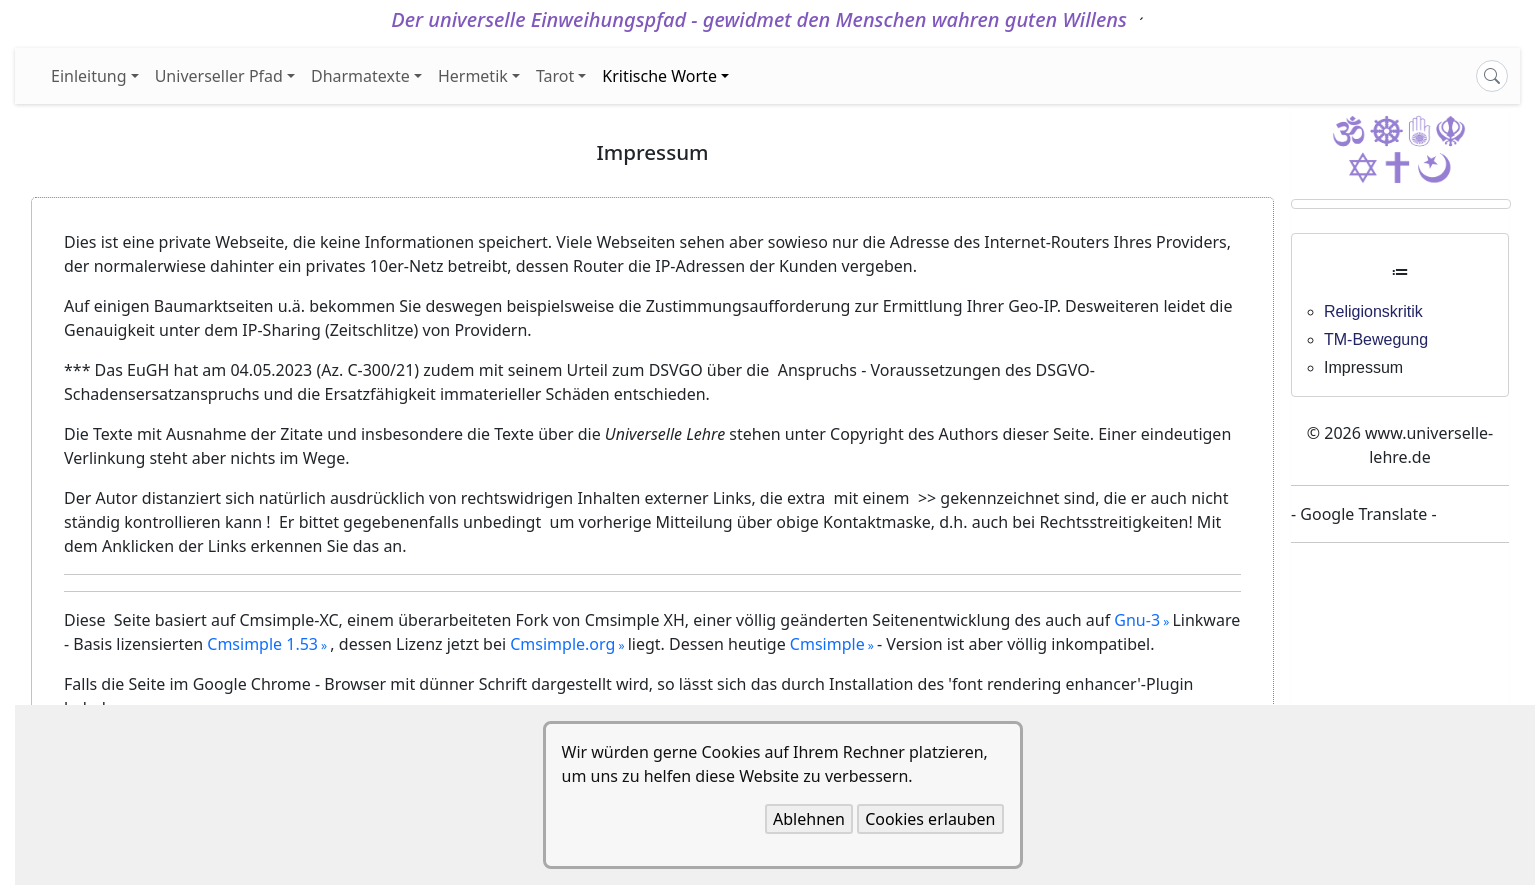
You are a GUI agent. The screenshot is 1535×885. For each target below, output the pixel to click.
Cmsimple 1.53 (262, 644)
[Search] (1492, 76)
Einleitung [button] (89, 76)
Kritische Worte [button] (659, 76)
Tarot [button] (555, 76)
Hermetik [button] (473, 76)
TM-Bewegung (1376, 339)
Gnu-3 (1137, 620)
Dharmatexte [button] (360, 76)
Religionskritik (1373, 311)
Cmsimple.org (562, 644)
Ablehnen (809, 819)
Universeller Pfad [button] (219, 76)
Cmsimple (827, 644)
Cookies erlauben (930, 819)
